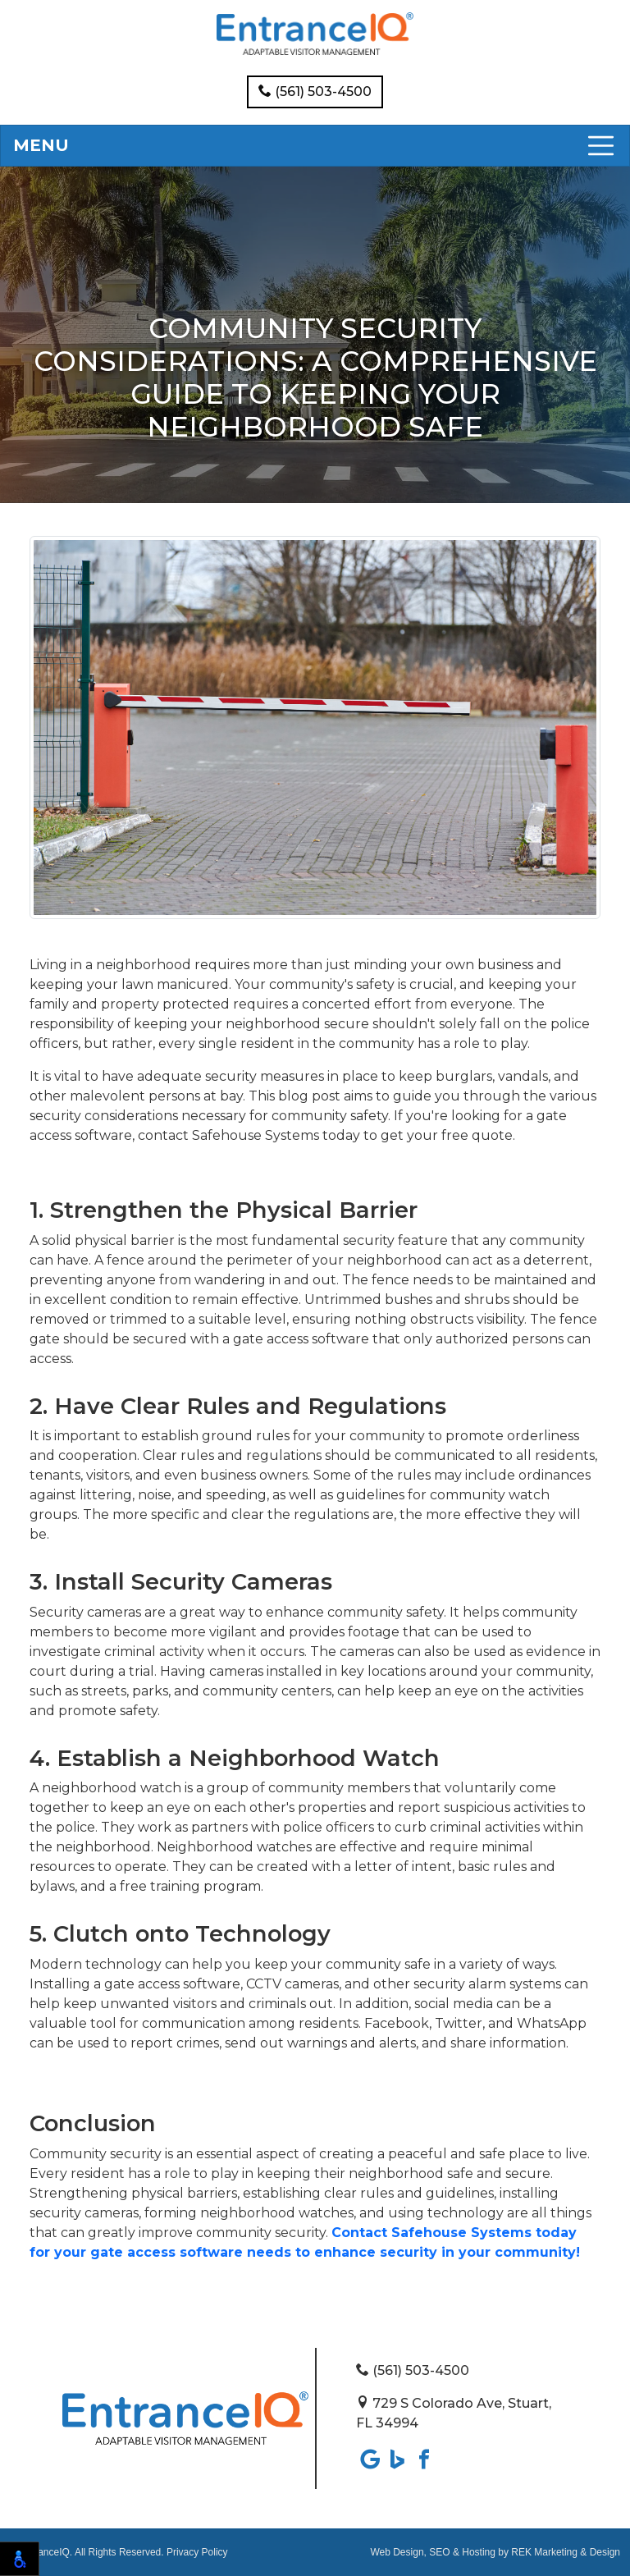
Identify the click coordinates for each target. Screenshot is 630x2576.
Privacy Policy (197, 2552)
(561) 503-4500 (315, 91)
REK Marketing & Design (565, 2552)
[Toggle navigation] (315, 146)
